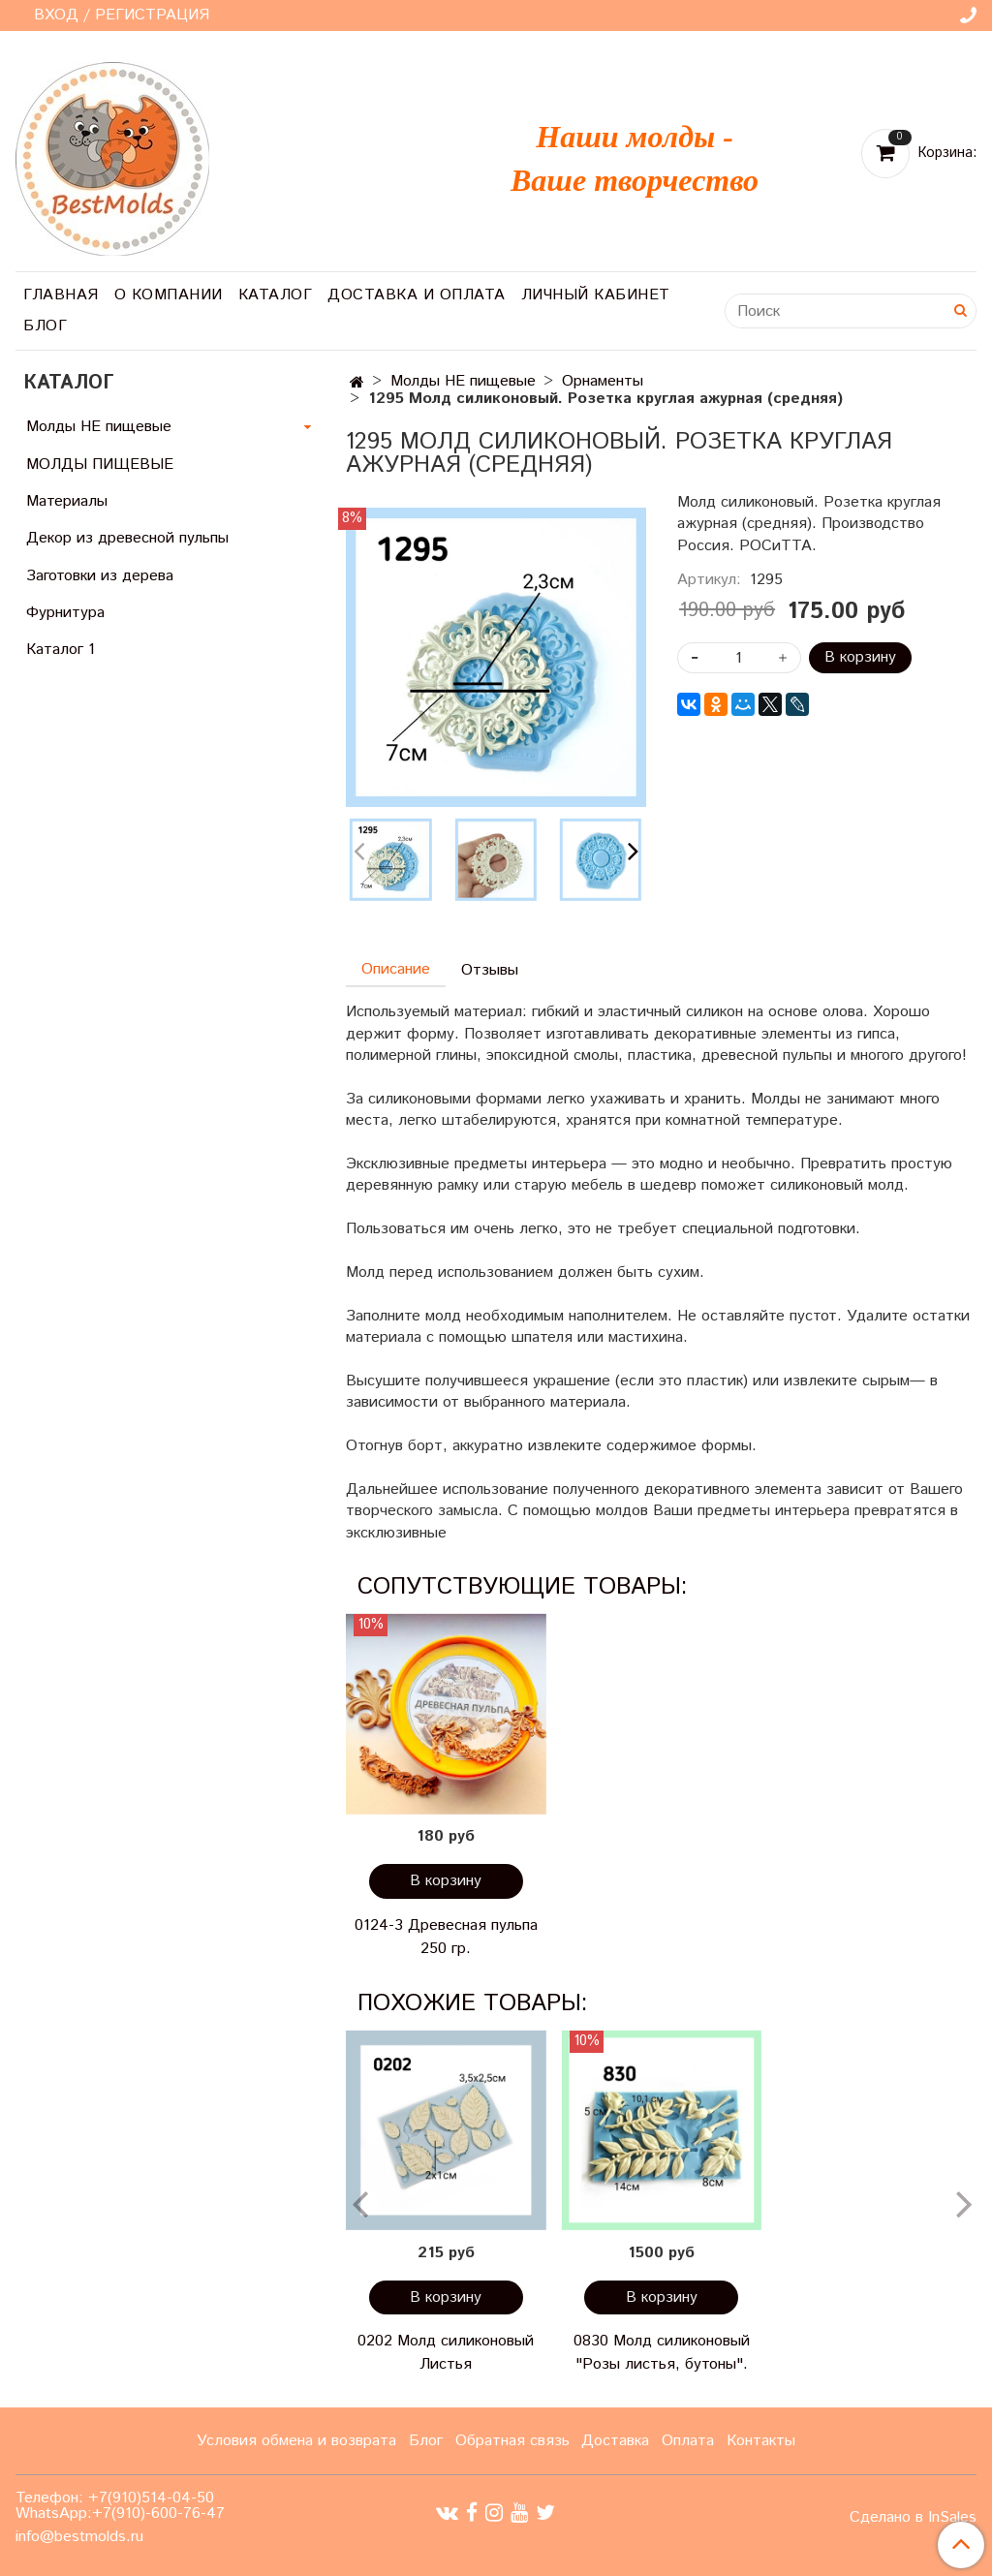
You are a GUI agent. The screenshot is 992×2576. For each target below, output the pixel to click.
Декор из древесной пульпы (127, 538)
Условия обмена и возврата (296, 2441)
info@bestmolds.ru (79, 2537)
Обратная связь (512, 2441)
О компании (168, 295)
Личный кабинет (595, 295)
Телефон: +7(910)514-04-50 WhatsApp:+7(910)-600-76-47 (120, 2506)
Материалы (67, 501)
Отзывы (489, 970)
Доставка (615, 2441)
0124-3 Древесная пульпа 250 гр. (446, 1937)
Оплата (688, 2441)
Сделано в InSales (913, 2518)
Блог (45, 326)
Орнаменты (602, 381)
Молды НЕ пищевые (463, 381)
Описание (395, 969)
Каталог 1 (60, 649)
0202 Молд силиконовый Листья (445, 2352)
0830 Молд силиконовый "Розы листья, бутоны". (662, 2352)
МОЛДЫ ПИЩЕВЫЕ (99, 464)
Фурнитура (65, 613)
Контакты (761, 2441)
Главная (61, 295)
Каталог (275, 295)
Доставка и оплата (416, 295)
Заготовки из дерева (99, 576)
